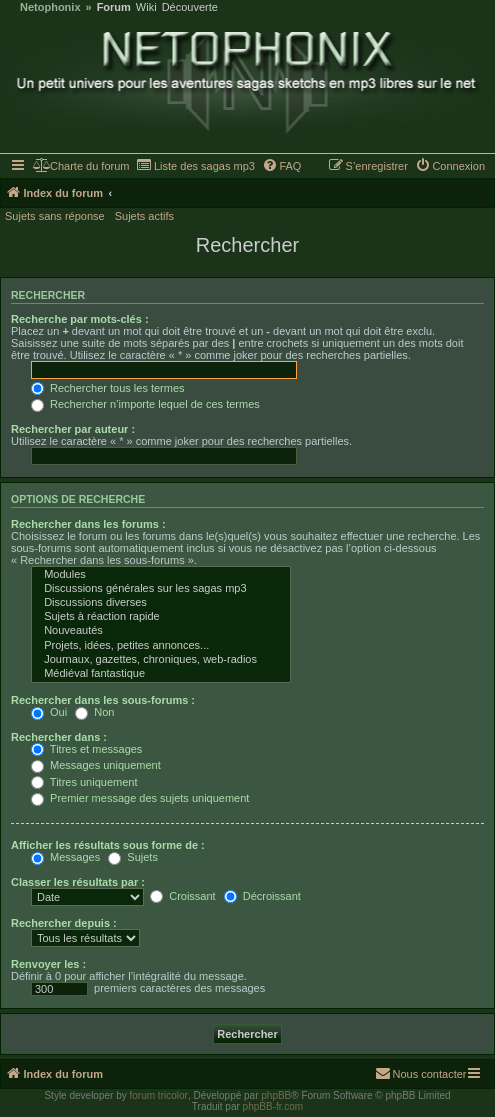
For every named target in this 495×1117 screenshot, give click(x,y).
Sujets (133, 857)
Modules (161, 575)
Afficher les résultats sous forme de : (108, 845)
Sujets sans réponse (55, 216)
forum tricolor (159, 1095)
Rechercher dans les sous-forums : (103, 700)
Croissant (183, 896)
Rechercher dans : (59, 737)
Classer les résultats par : (78, 882)
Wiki (146, 7)
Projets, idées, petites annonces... (161, 646)
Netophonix (50, 7)
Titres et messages (86, 749)
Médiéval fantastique (161, 674)
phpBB (276, 1095)
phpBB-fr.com (273, 1106)
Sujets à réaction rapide (161, 617)
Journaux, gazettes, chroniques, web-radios (161, 660)
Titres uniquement (84, 782)
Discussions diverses (161, 603)
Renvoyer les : (48, 964)
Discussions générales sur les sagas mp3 (161, 589)
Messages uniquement (96, 765)
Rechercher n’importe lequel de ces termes (145, 404)
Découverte (190, 7)
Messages (65, 857)
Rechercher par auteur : (73, 429)
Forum (114, 7)
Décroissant (262, 896)
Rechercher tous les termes (108, 388)
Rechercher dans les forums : (88, 524)
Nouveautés (161, 631)
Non (94, 712)
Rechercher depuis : (64, 923)
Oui (49, 712)
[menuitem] (81, 166)
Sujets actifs (144, 216)
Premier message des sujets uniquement (140, 798)
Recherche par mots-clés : (80, 319)
